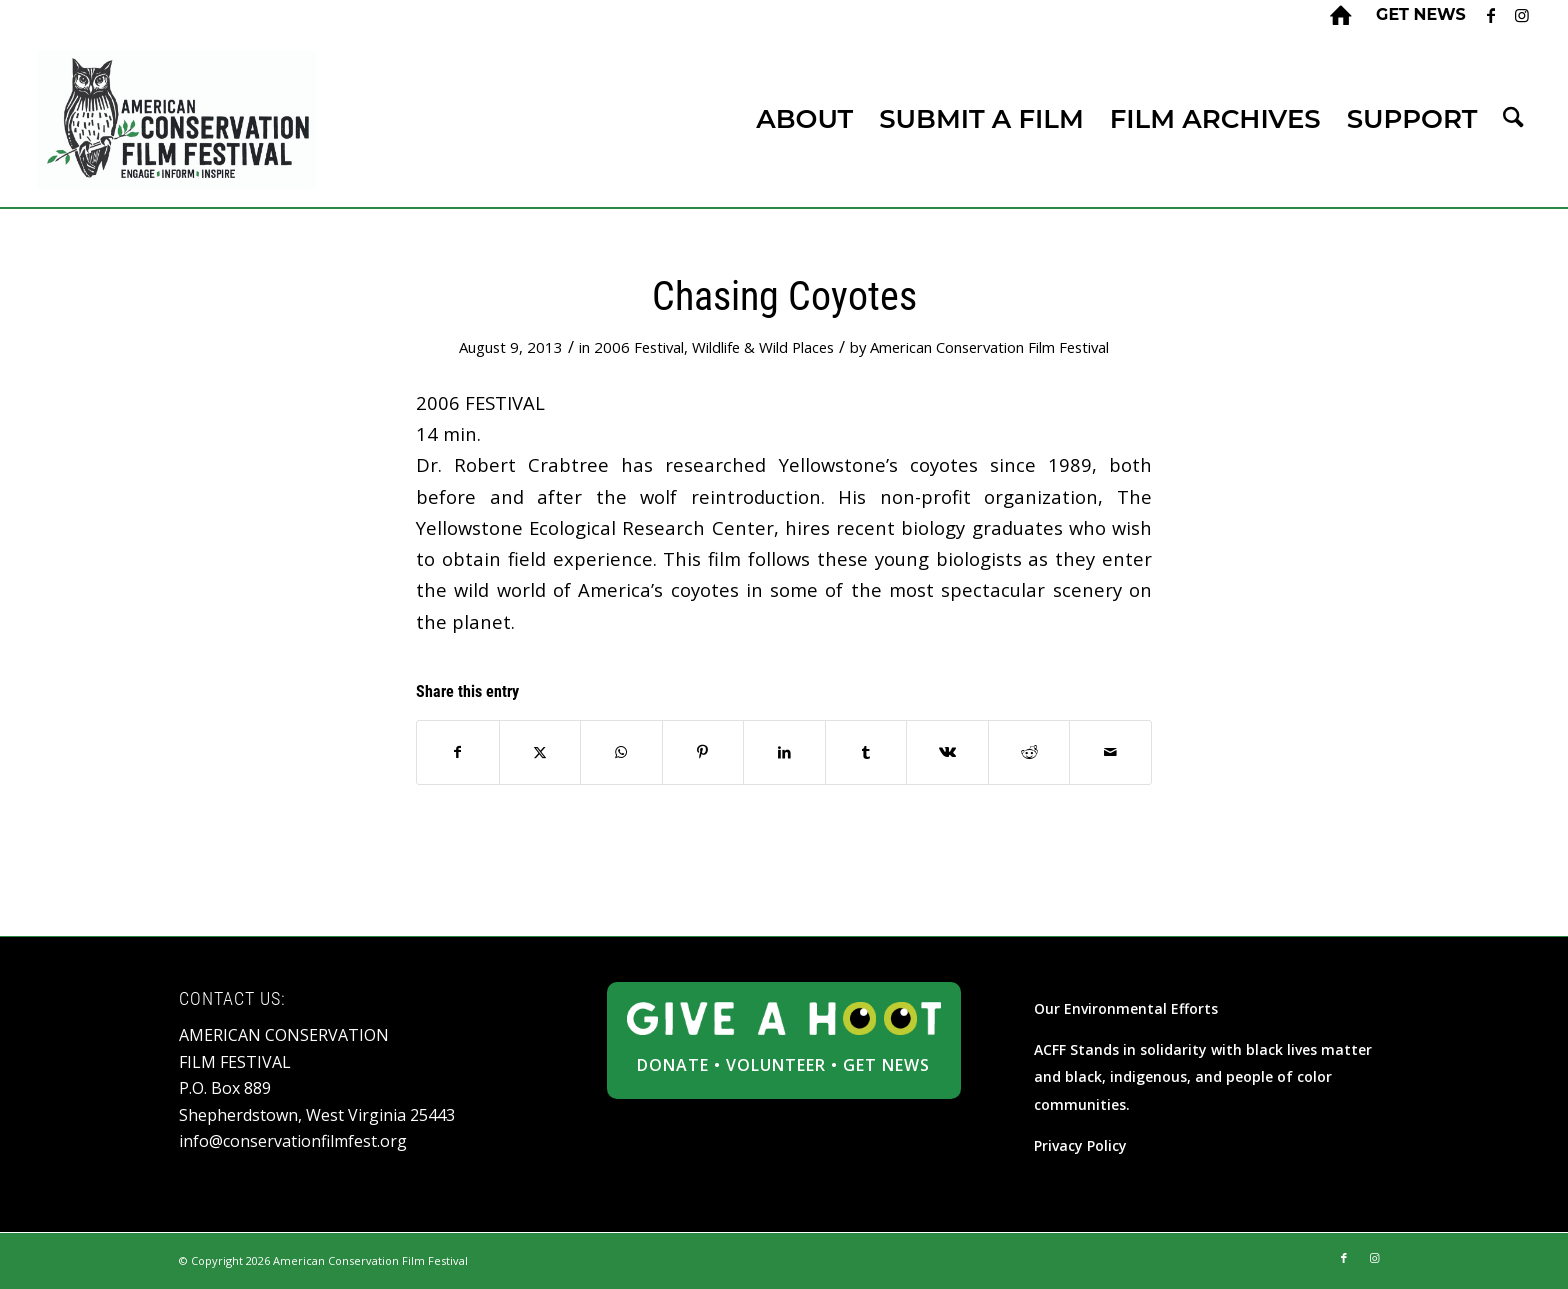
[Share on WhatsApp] (621, 752)
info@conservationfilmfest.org (293, 1141)
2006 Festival (639, 347)
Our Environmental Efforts (1126, 1008)
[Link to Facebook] (1491, 15)
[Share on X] (540, 752)
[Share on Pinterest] (703, 752)
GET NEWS (886, 1065)
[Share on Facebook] (458, 752)
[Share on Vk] (947, 752)
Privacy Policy (1080, 1145)
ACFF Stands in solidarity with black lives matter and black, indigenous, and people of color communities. (1203, 1077)
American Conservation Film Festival (989, 347)
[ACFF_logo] (177, 119)
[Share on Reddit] (1029, 752)
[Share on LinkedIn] (784, 752)
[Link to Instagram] (1522, 15)
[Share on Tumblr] (866, 752)
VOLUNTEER (776, 1065)
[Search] (1513, 119)
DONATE (673, 1065)
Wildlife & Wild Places (763, 347)
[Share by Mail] (1110, 752)
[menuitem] (1416, 15)
